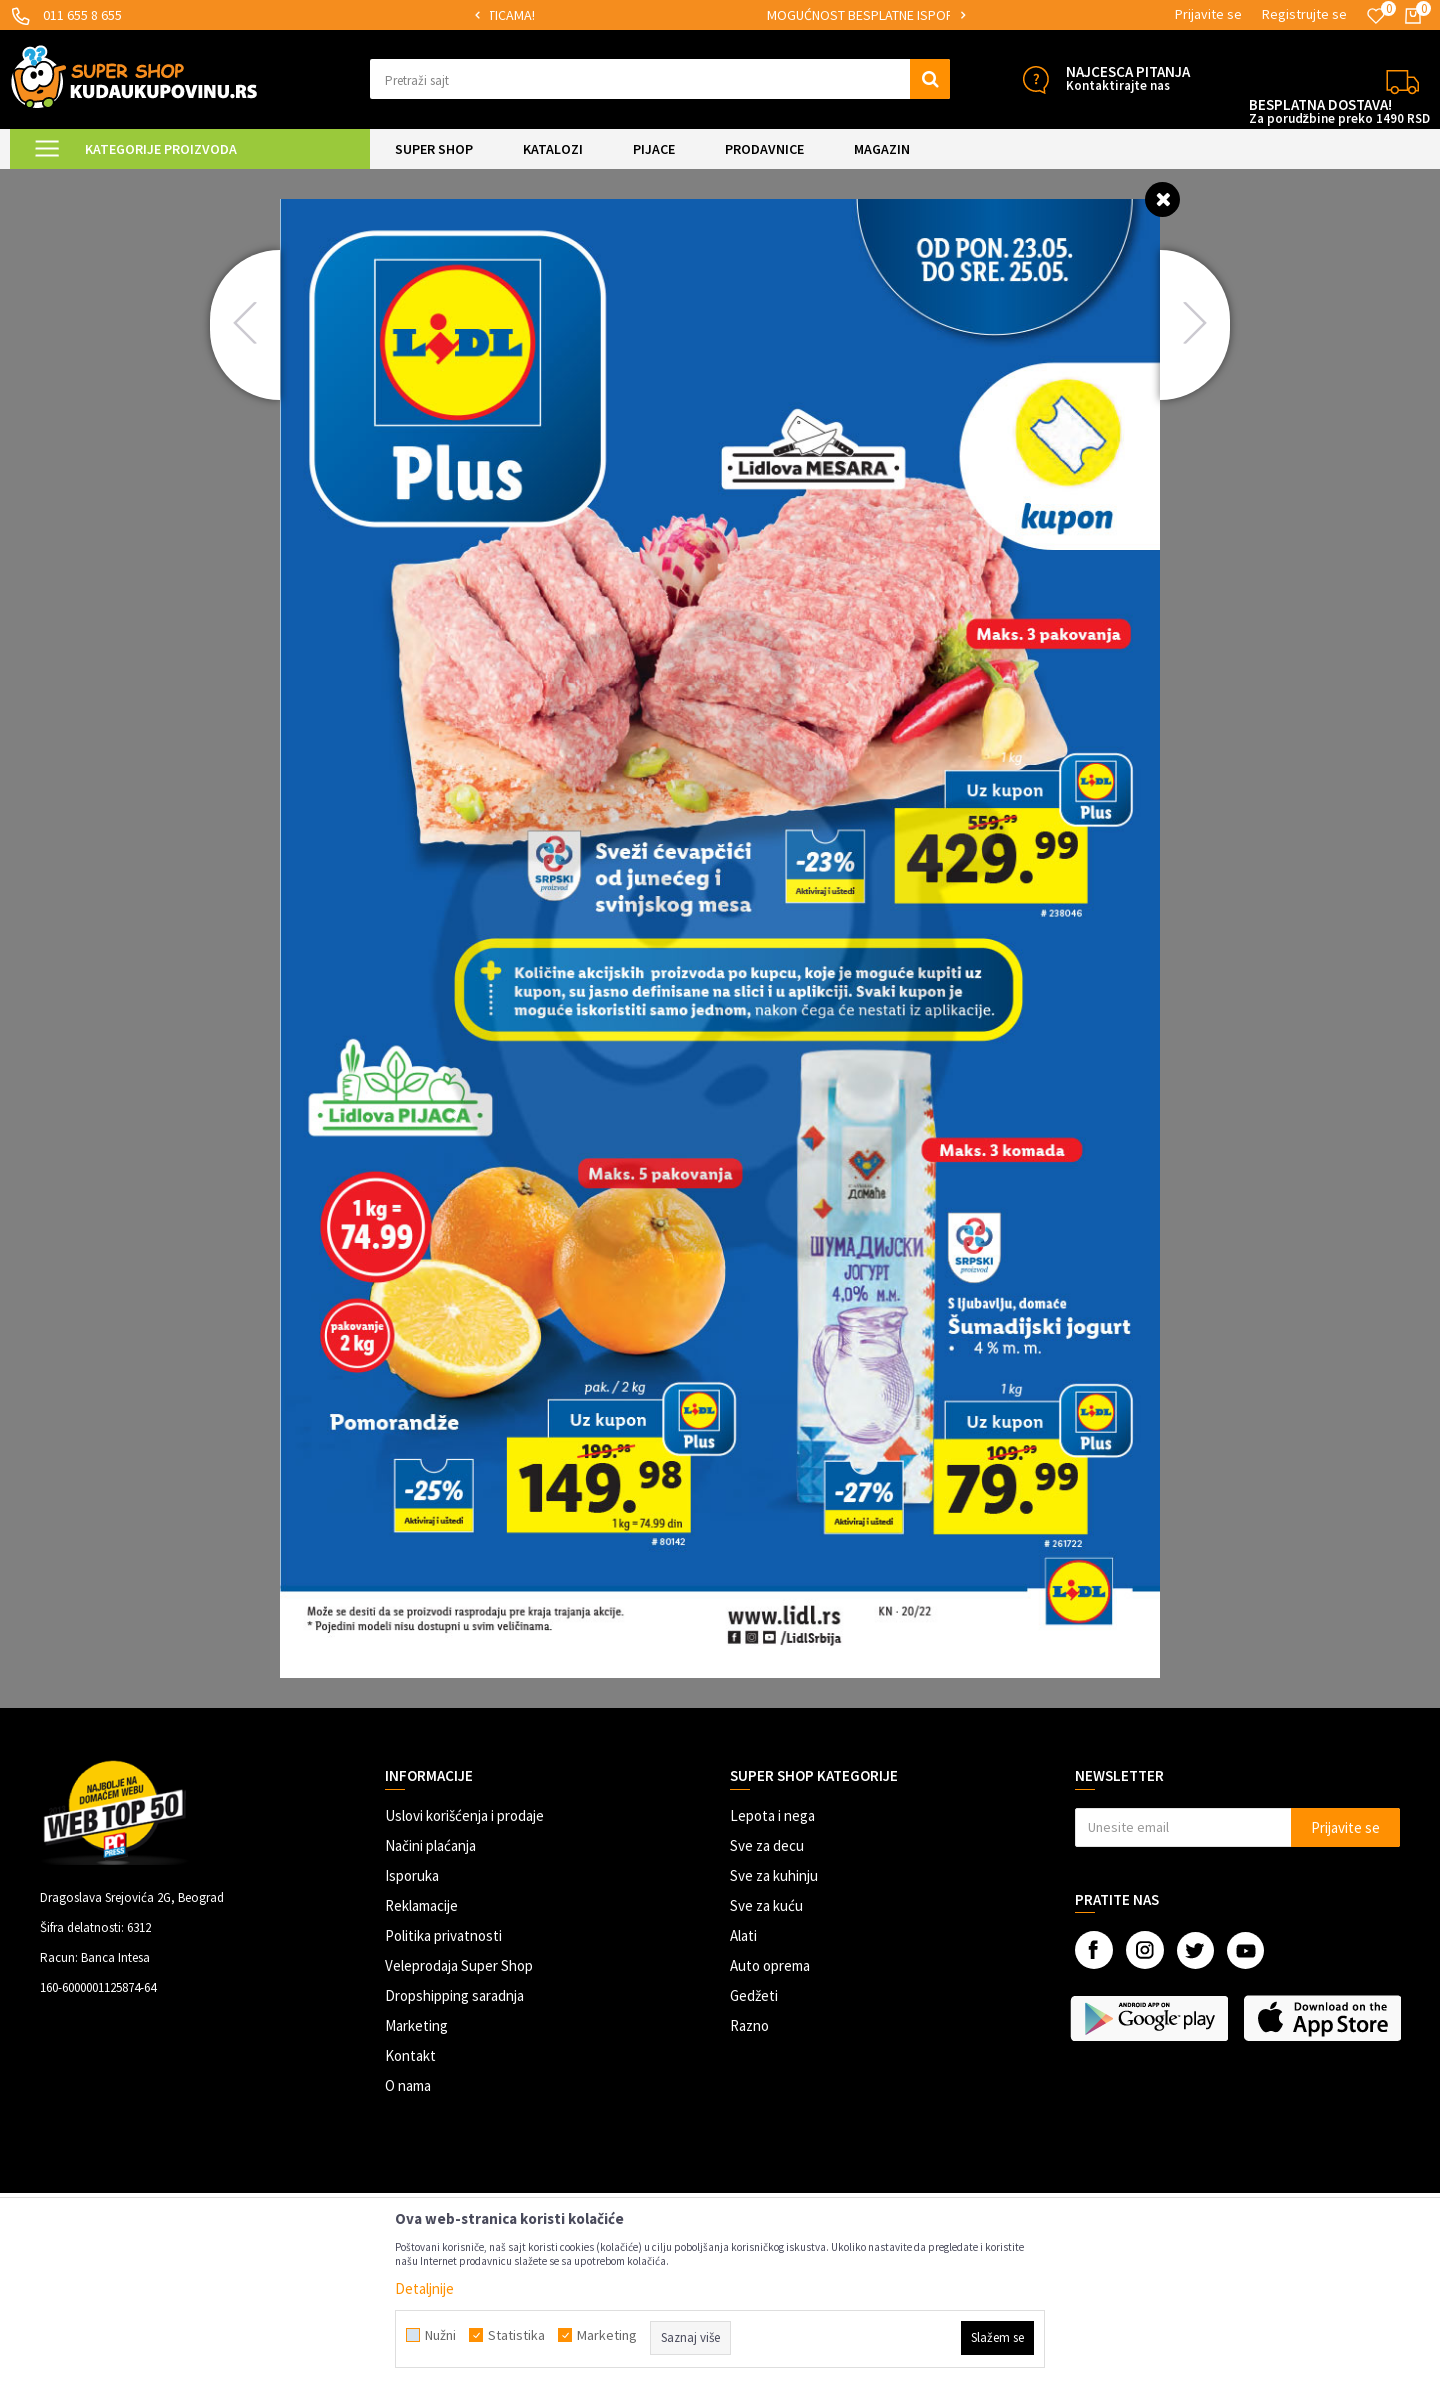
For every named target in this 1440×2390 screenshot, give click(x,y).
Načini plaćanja (430, 1845)
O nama (408, 2085)
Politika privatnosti (443, 1935)
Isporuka (412, 1875)
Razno (749, 2025)
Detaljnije (424, 2288)
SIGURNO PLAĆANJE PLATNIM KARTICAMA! (598, 15)
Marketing (416, 2025)
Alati (743, 1935)
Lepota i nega (772, 1815)
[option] (600, 15)
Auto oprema (770, 1965)
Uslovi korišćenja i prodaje (464, 1815)
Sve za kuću (766, 1905)
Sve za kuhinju (774, 1875)
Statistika (516, 2335)
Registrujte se (1304, 14)
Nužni (440, 2335)
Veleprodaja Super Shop (459, 1965)
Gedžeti (754, 1995)
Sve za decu (767, 1845)
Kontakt (410, 2055)
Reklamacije (421, 1905)
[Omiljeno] (1376, 16)
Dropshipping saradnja (454, 1995)
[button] (660, 79)
